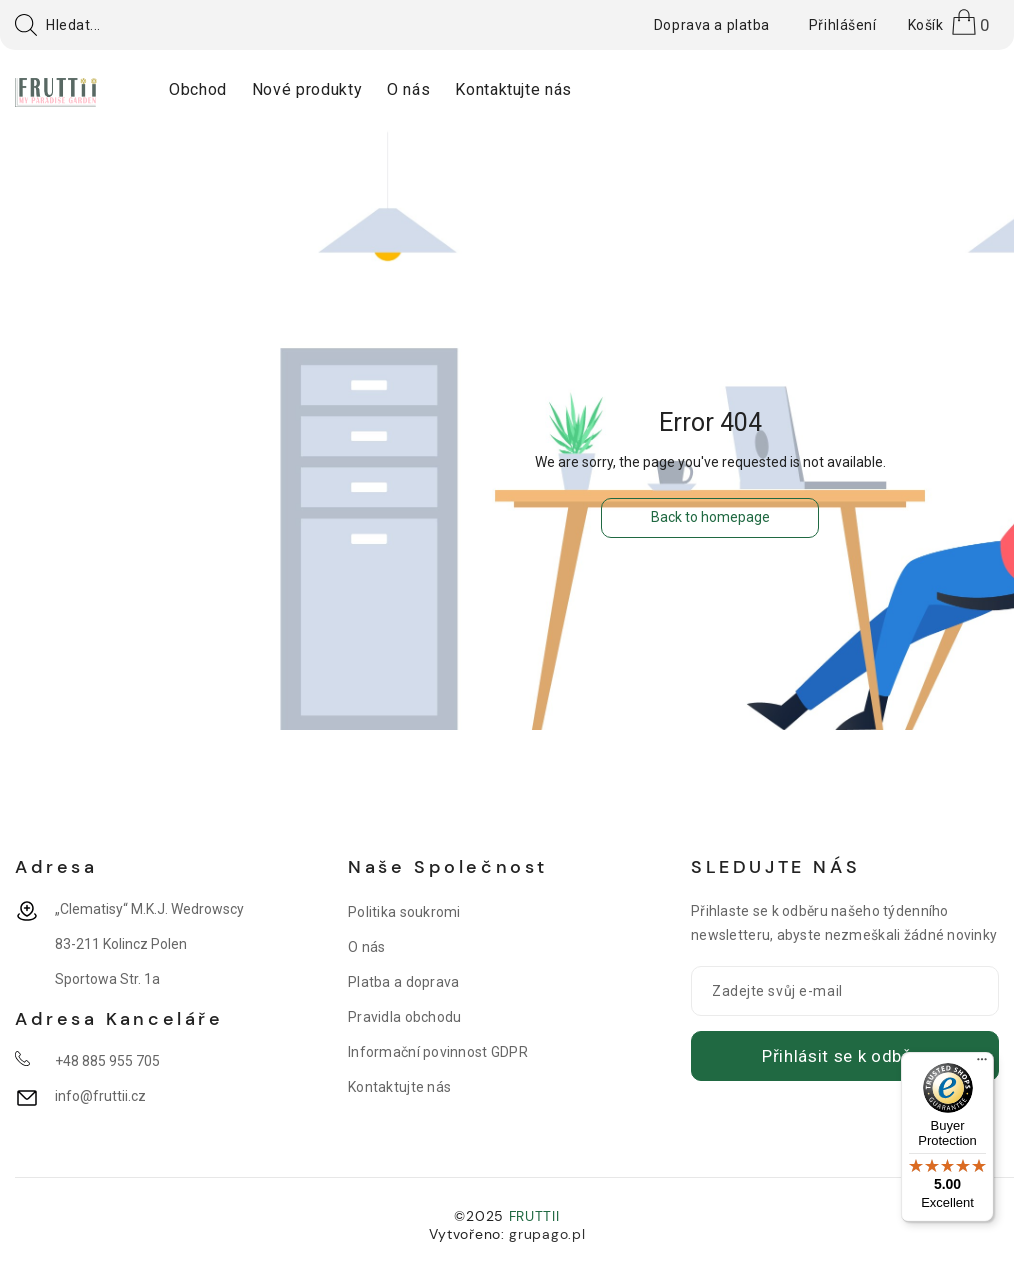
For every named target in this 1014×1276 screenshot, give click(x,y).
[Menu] (982, 1064)
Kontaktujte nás (399, 1087)
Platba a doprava (403, 982)
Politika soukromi (404, 912)
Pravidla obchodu (404, 1017)
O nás (366, 947)
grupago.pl (547, 1234)
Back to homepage (710, 517)
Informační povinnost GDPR (438, 1052)
